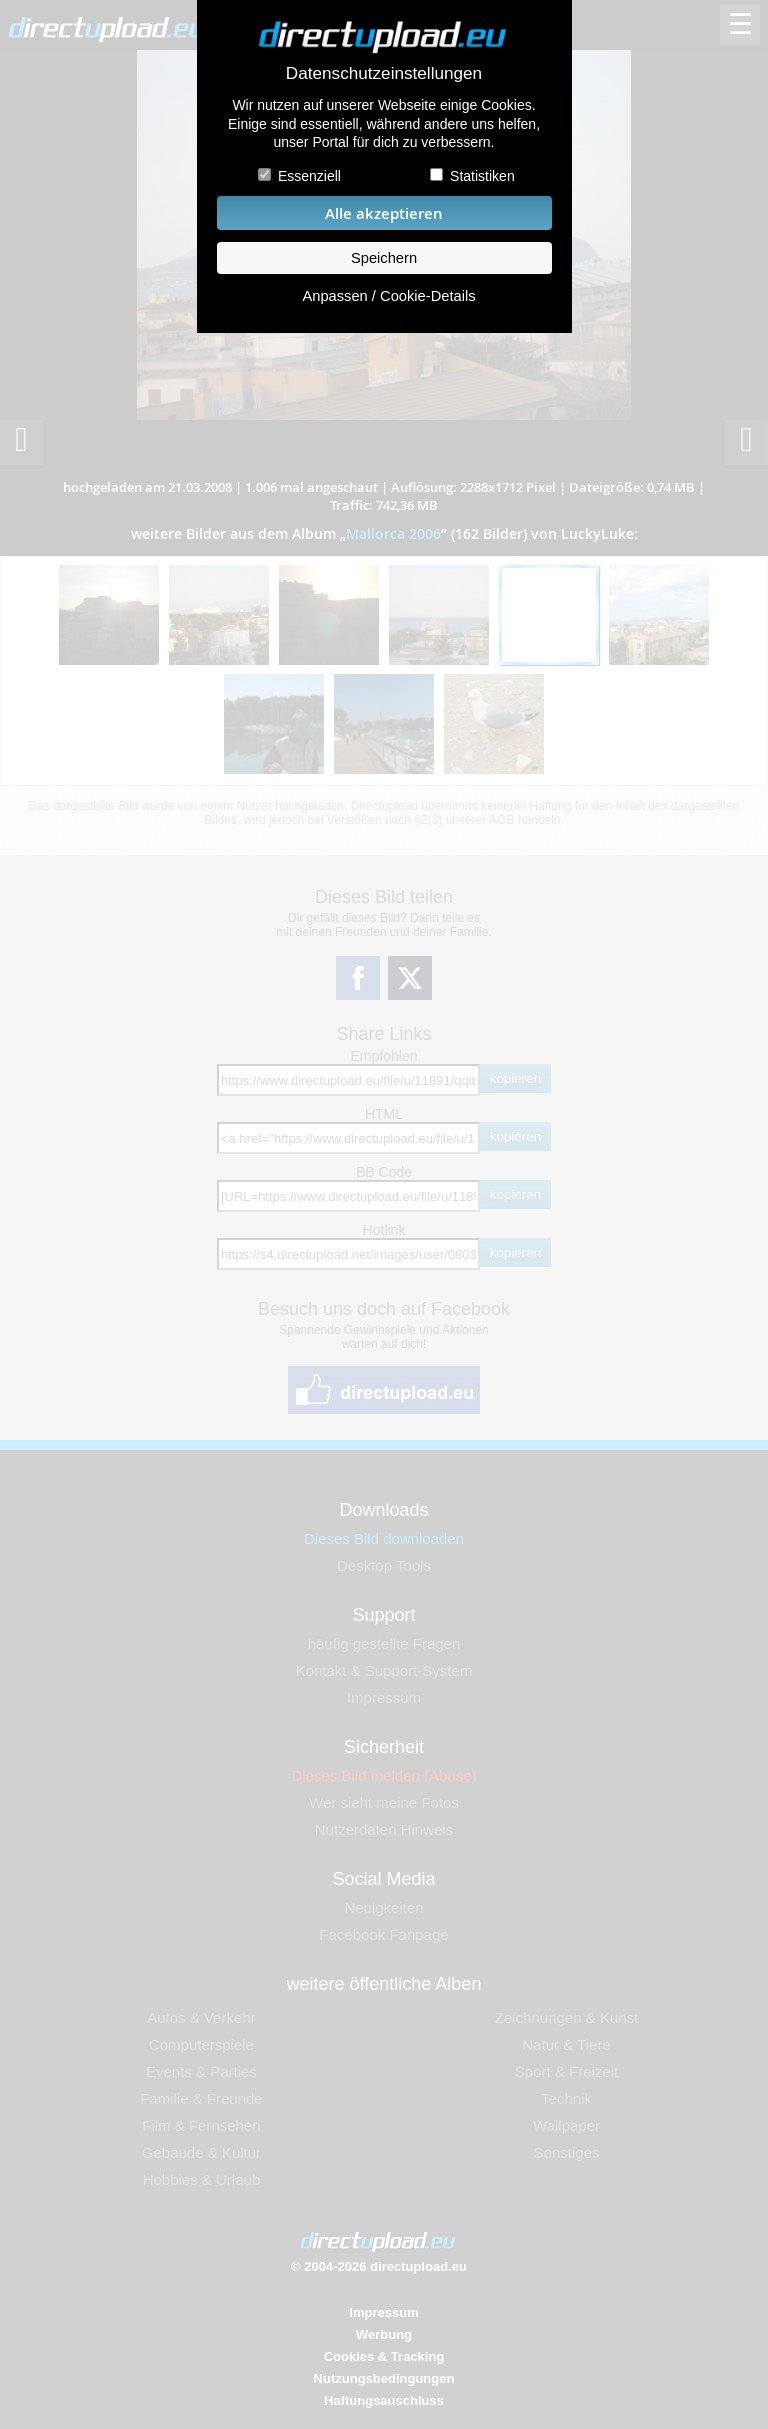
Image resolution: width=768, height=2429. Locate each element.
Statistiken (482, 176)
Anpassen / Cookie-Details (388, 296)
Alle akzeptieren (384, 213)
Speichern (384, 258)
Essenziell (309, 176)
